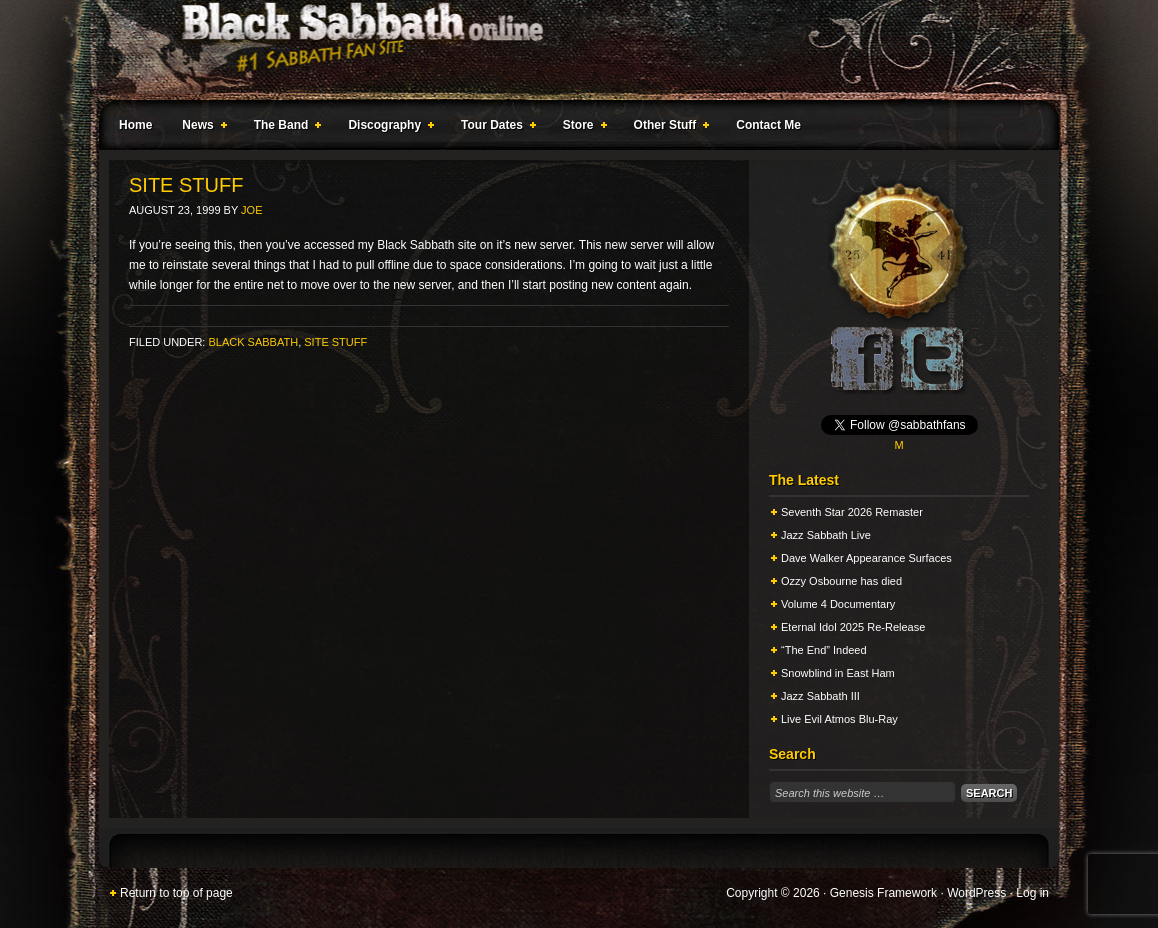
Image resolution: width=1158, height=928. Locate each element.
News (200, 128)
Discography (387, 128)
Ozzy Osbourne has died (841, 581)
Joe (251, 210)
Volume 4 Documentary (838, 604)
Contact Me (768, 125)
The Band (284, 128)
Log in (1032, 893)
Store (581, 128)
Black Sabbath (253, 342)
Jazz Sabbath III (820, 696)
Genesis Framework (883, 893)
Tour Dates (494, 128)
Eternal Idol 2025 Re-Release (853, 627)
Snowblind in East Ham (838, 673)
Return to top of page (176, 893)
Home (135, 125)
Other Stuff (668, 128)
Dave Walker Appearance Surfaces (866, 558)
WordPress (976, 893)
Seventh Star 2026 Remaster (852, 512)
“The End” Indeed (824, 650)
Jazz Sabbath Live (826, 535)
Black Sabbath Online (569, 50)
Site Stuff (335, 342)
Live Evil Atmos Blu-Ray (839, 719)
